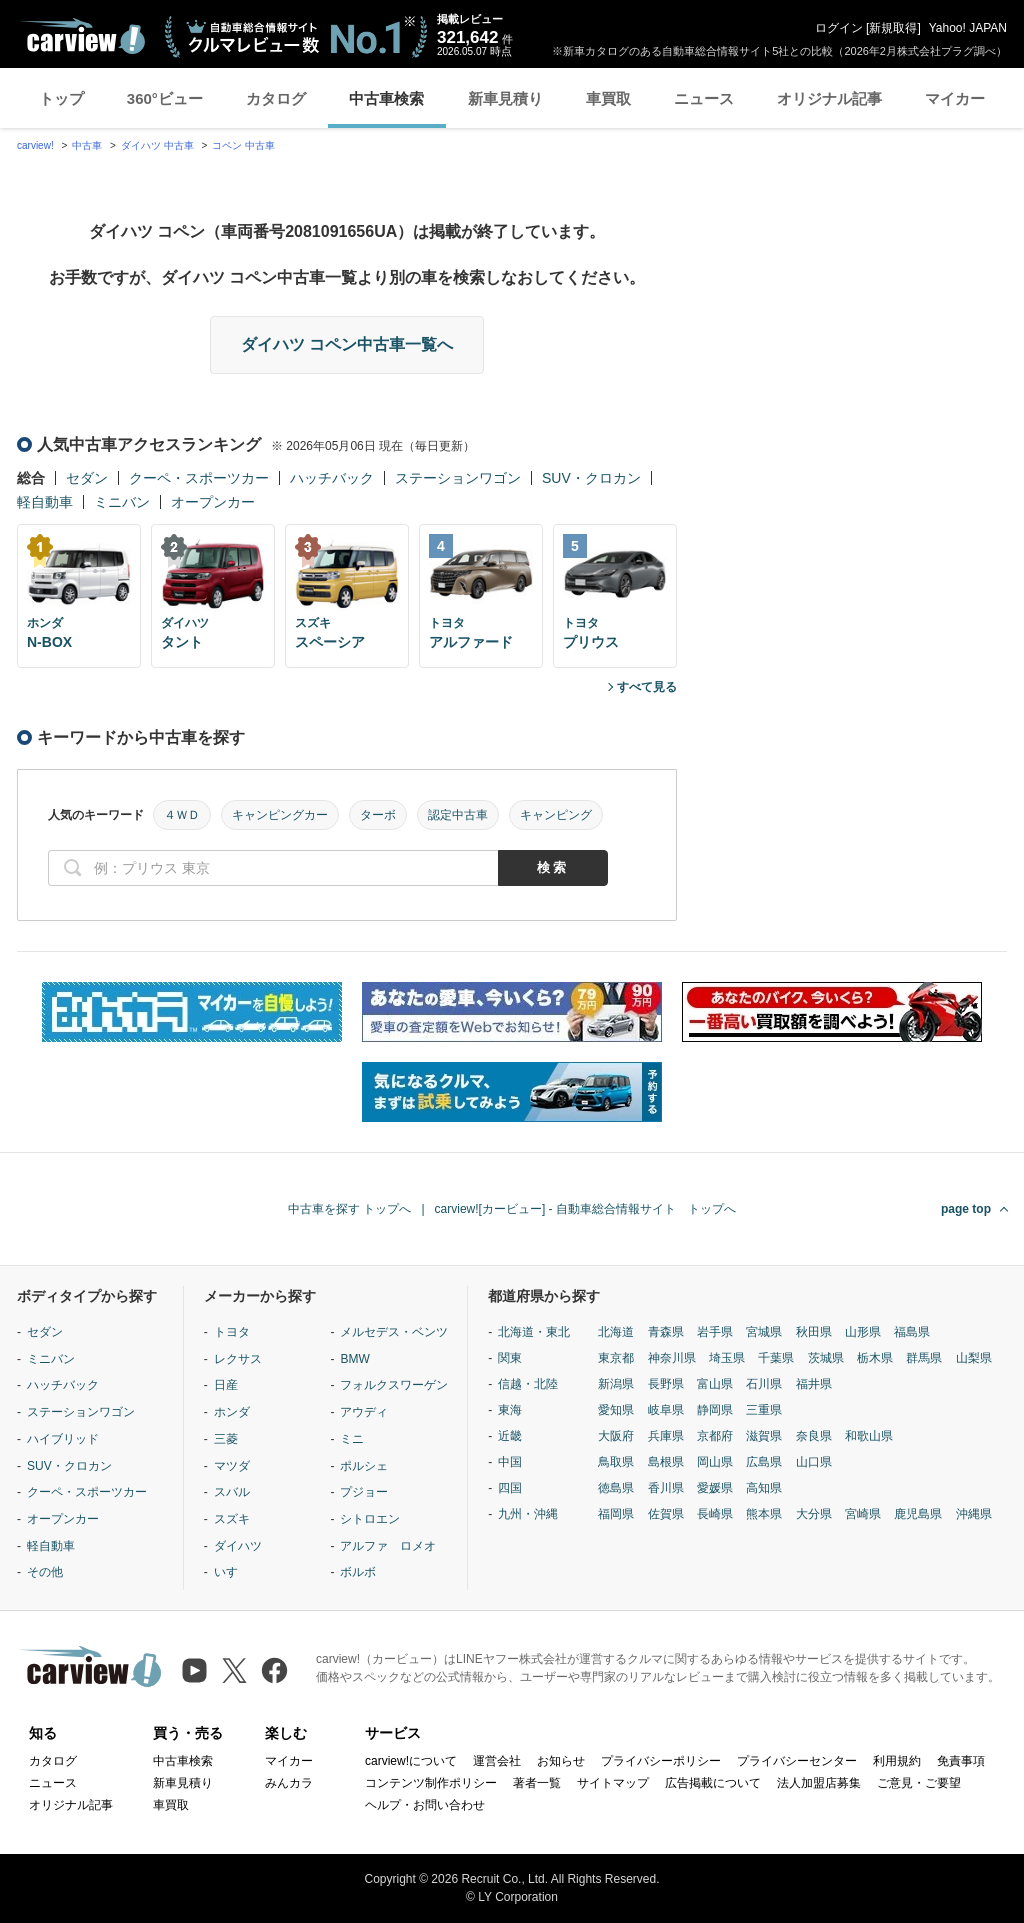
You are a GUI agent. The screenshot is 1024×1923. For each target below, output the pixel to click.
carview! (35, 145)
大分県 (814, 1514)
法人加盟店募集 (819, 1783)
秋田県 (814, 1332)
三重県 (764, 1410)
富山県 (715, 1384)
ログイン (839, 28)
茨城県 (826, 1358)
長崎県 (715, 1514)
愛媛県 (715, 1488)
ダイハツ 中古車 (157, 145)
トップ (61, 98)
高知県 (764, 1488)
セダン (87, 478)
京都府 (715, 1436)
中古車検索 (386, 98)
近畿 (510, 1436)
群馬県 (924, 1358)
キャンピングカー (280, 815)
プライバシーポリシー (661, 1761)
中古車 (87, 145)
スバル (232, 1492)
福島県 (912, 1332)
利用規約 (897, 1761)
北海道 (616, 1332)
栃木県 (875, 1358)
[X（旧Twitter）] (234, 1670)
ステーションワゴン (458, 478)
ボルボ (358, 1572)
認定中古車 (458, 815)
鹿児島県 (918, 1514)
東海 (510, 1410)
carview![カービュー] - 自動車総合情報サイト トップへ (585, 1209)
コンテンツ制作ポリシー (431, 1783)
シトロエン (370, 1519)
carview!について (411, 1761)
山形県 (863, 1332)
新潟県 (616, 1384)
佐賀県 (666, 1514)
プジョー (364, 1492)
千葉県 (776, 1358)
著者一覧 (537, 1783)
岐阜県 (666, 1410)
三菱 (226, 1439)
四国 (510, 1488)
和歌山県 (869, 1436)
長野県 (666, 1384)
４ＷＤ (182, 815)
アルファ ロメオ (388, 1546)
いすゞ (232, 1572)
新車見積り (505, 98)
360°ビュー (165, 98)
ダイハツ (238, 1546)
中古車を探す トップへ (349, 1209)
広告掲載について (713, 1783)
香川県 (666, 1488)
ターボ (378, 815)
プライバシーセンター (797, 1761)
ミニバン (122, 502)
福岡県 (616, 1514)
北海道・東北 (534, 1332)
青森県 (666, 1332)
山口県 (814, 1462)
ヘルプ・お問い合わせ (425, 1805)
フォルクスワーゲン (394, 1385)
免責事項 (961, 1761)
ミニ (352, 1439)
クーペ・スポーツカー (199, 478)
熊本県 (764, 1514)
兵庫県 (666, 1436)
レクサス (238, 1359)
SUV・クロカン (591, 478)
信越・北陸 (528, 1384)
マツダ (232, 1466)
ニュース (704, 98)
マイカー (955, 98)
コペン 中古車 (243, 145)
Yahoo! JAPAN (968, 28)
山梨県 (974, 1358)
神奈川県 (672, 1358)
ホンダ (232, 1412)
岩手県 (715, 1332)
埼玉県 (727, 1358)
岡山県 (715, 1462)
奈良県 (814, 1436)
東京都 (616, 1358)
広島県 (764, 1462)
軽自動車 (45, 502)
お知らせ (561, 1761)
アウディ (364, 1412)
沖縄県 (974, 1514)
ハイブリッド (63, 1439)
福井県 (814, 1384)
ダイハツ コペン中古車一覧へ (347, 344)
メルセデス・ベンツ (394, 1332)
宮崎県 (863, 1514)
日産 (226, 1385)
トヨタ (232, 1332)
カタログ (276, 98)
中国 (510, 1462)
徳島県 (616, 1488)
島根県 (666, 1462)
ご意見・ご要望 (919, 1783)
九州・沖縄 (528, 1514)
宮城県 (764, 1332)
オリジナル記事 (829, 98)
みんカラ (289, 1783)
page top (966, 1209)
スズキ (232, 1519)
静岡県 (715, 1410)
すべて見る (647, 687)
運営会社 (497, 1761)
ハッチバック (332, 478)
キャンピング (556, 815)
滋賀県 (764, 1436)
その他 (45, 1572)
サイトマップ (613, 1783)
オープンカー (213, 502)
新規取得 (893, 28)
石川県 (764, 1384)
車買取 (608, 98)
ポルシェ (364, 1466)
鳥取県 (616, 1462)
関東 (510, 1358)
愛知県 (616, 1410)
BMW (354, 1359)
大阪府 (616, 1436)
